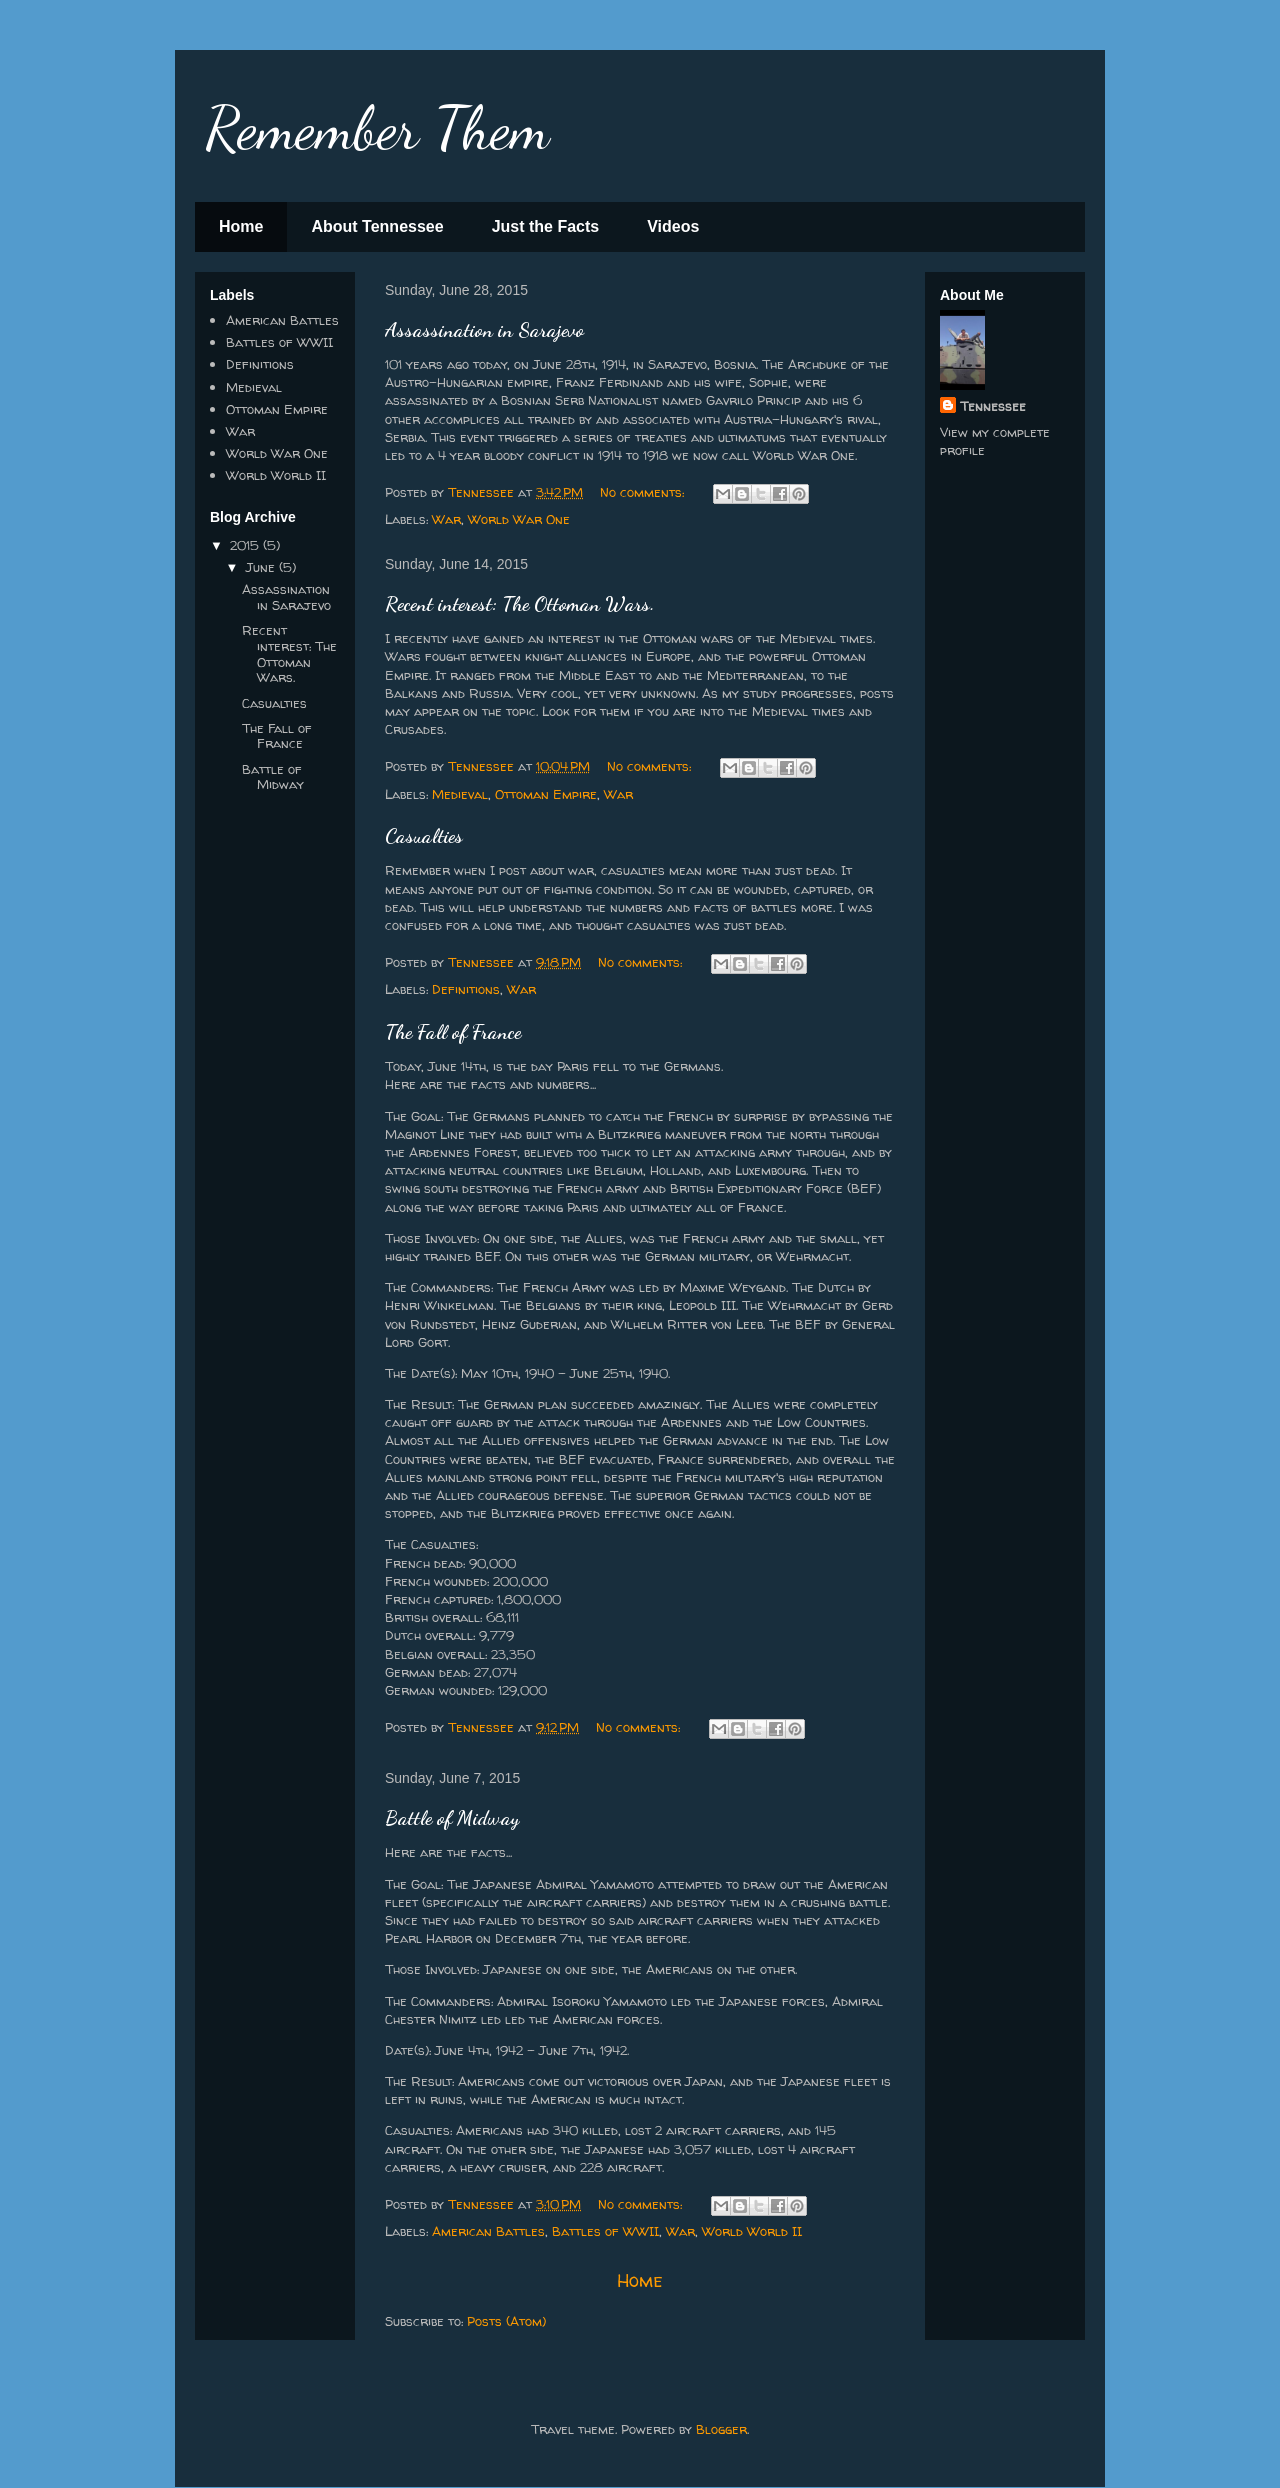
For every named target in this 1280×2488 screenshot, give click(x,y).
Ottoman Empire (546, 794)
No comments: (644, 492)
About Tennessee (377, 226)
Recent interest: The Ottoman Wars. (520, 604)
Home (241, 226)
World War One (519, 519)
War (446, 519)
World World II (752, 2231)
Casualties (424, 836)
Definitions (466, 989)
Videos (673, 226)
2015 (246, 545)
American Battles (488, 2231)
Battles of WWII (605, 2231)
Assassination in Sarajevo (484, 330)
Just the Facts (546, 226)
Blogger (721, 2429)
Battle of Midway (452, 1818)
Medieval (460, 794)
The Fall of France (453, 1032)
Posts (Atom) (506, 2321)
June (262, 567)
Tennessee (993, 406)
